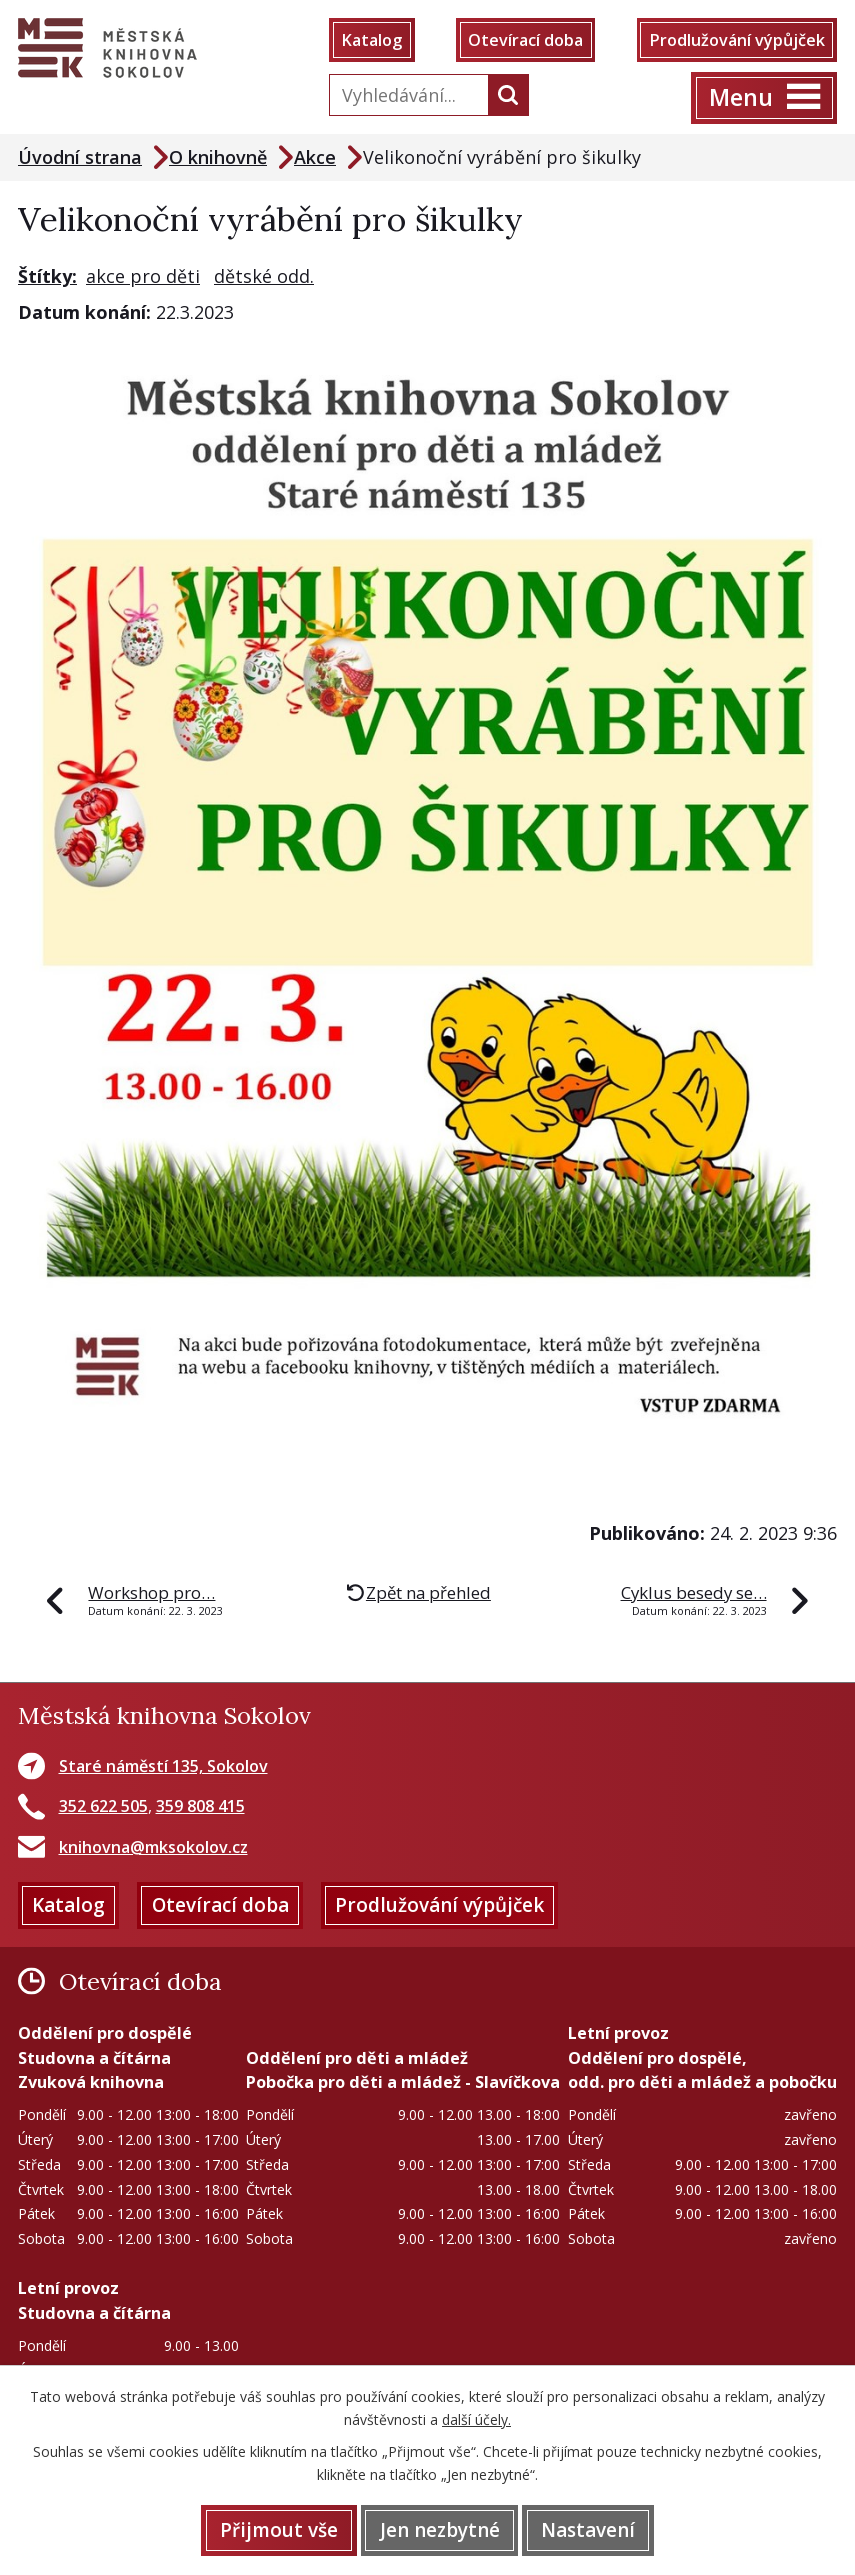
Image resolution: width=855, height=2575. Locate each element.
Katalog (371, 40)
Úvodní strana (80, 157)
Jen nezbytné (440, 2530)
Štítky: (47, 276)
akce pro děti (143, 276)
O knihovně (218, 157)
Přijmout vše (279, 2530)
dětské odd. (264, 276)
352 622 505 (103, 1806)
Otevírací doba (525, 40)
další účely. (476, 2419)
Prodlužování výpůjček (737, 40)
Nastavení (588, 2530)
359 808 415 (200, 1806)
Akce (315, 157)
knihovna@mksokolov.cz (153, 1847)
